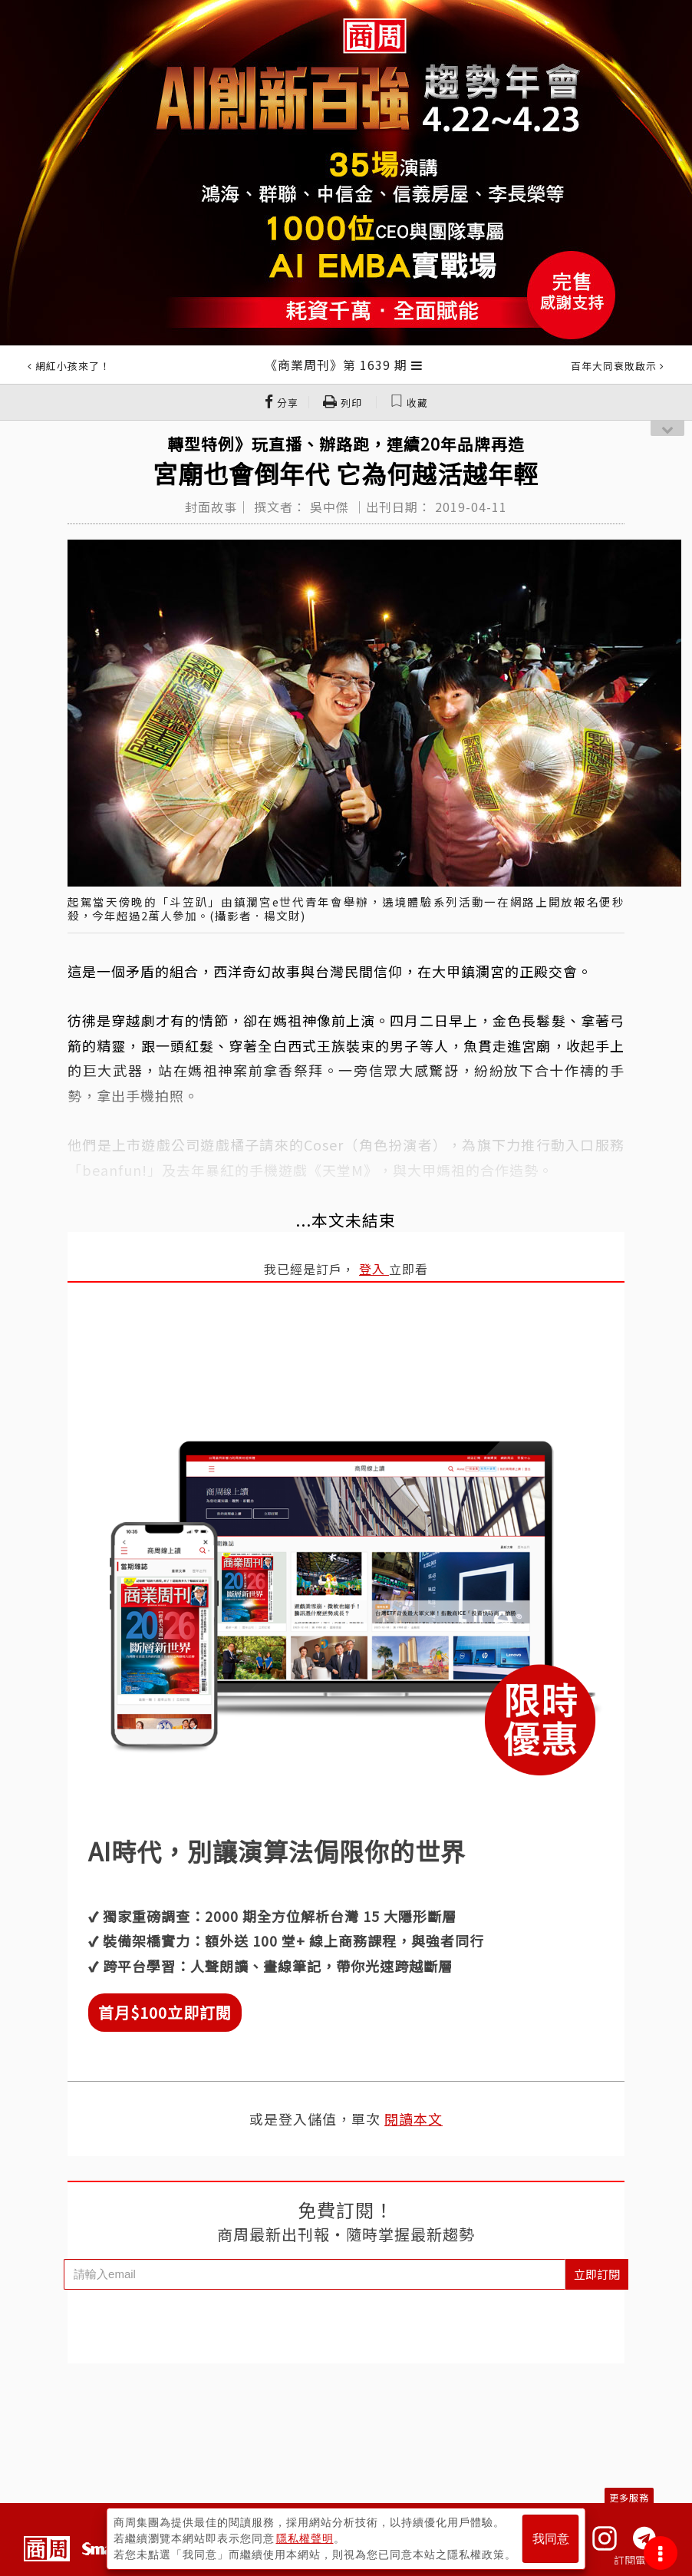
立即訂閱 (597, 2274)
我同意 (550, 2538)
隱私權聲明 (305, 2538)
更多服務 (629, 2497)
